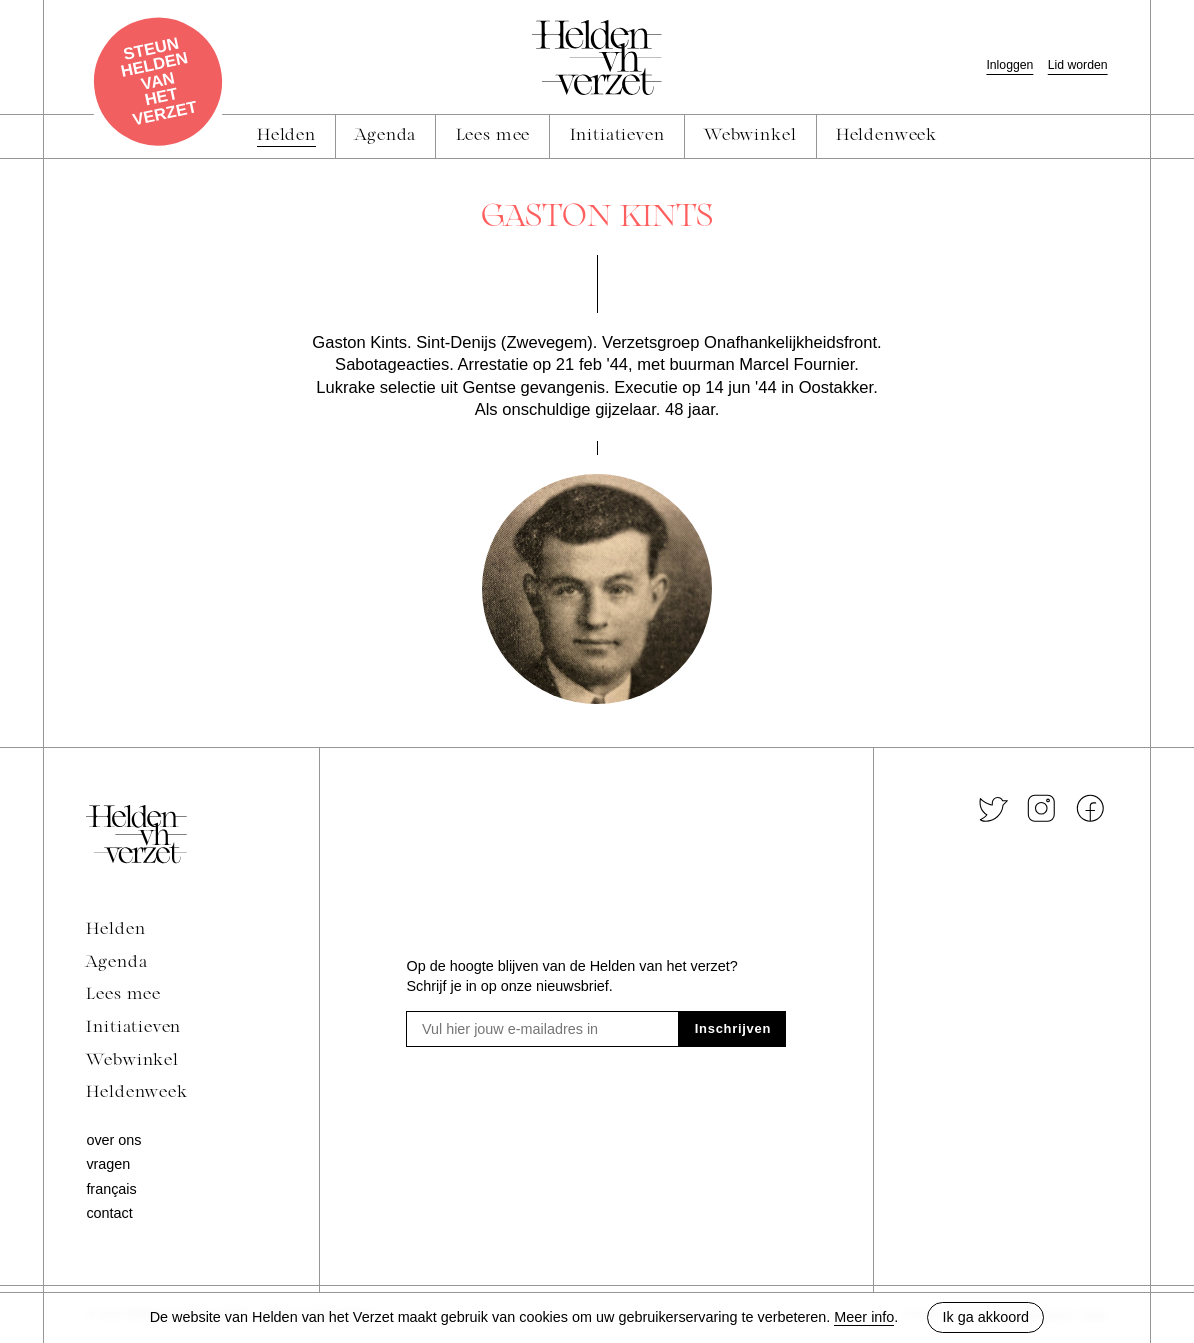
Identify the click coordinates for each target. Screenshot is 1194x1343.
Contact (109, 1213)
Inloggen (1009, 65)
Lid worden (1078, 65)
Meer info (864, 1317)
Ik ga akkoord (986, 1317)
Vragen (108, 1164)
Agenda (116, 963)
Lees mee (123, 995)
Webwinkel (132, 1061)
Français (111, 1189)
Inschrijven (733, 1028)
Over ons (113, 1140)
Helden (115, 930)
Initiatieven (133, 1028)
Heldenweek (136, 1093)
